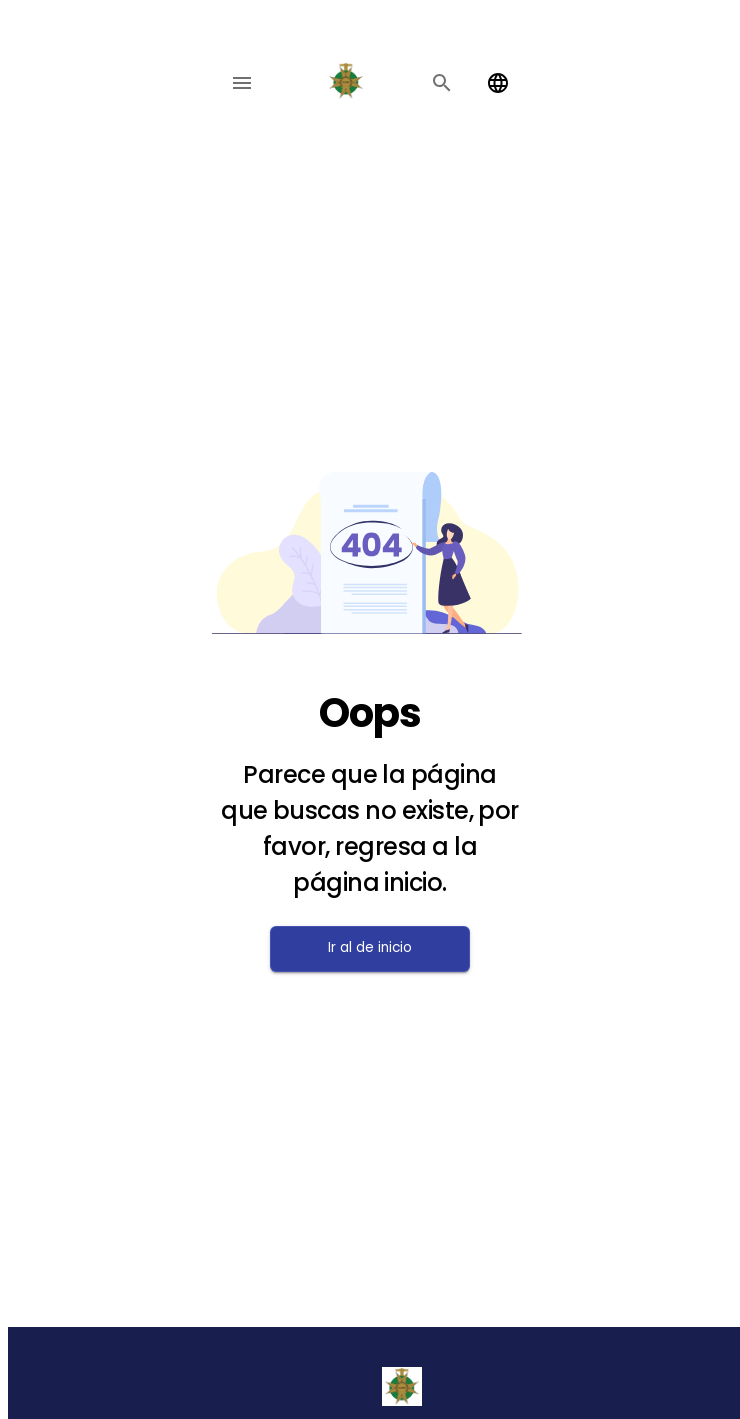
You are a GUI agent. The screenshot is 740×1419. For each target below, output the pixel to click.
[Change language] (498, 83)
